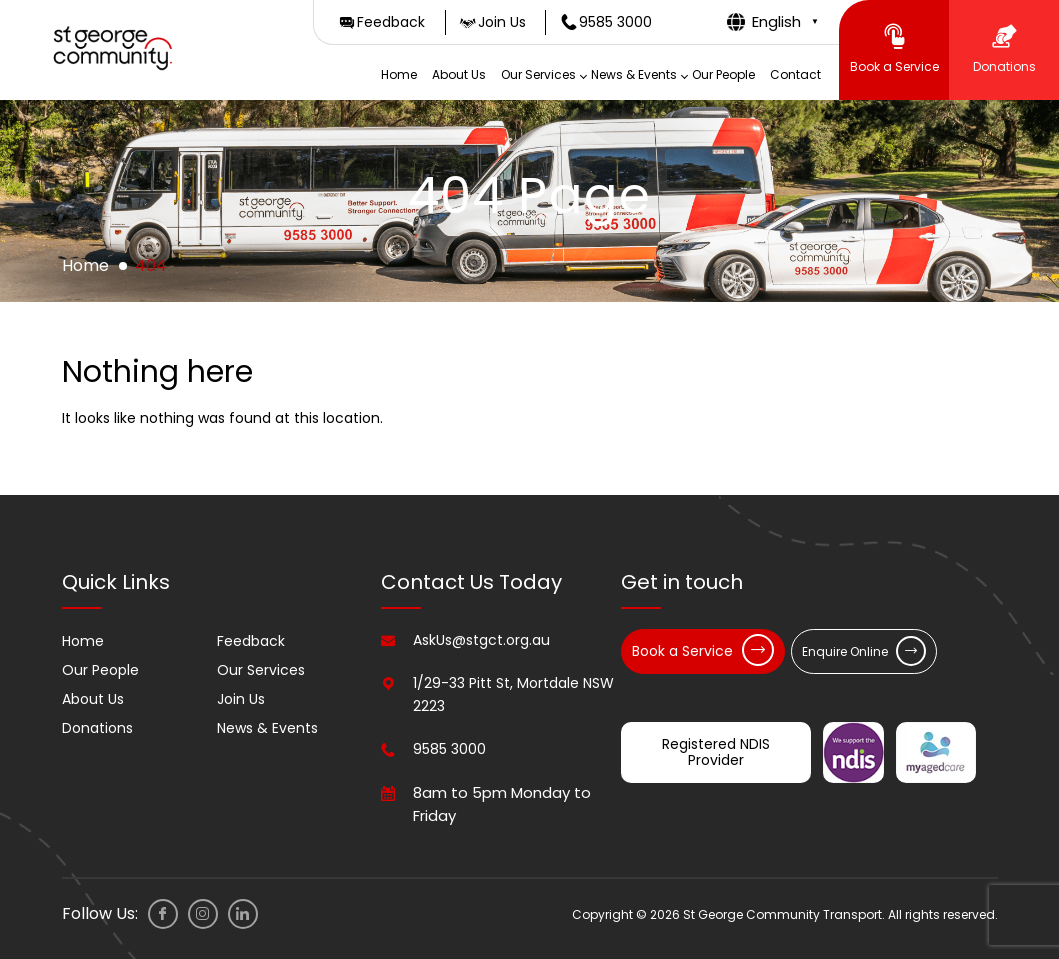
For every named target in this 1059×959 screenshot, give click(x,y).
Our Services (538, 74)
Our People (723, 74)
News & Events (634, 74)
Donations (97, 728)
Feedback (251, 641)
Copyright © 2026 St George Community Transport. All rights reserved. (785, 914)
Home (399, 74)
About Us (459, 74)
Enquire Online (864, 651)
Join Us (241, 699)
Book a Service (703, 650)
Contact (795, 74)
